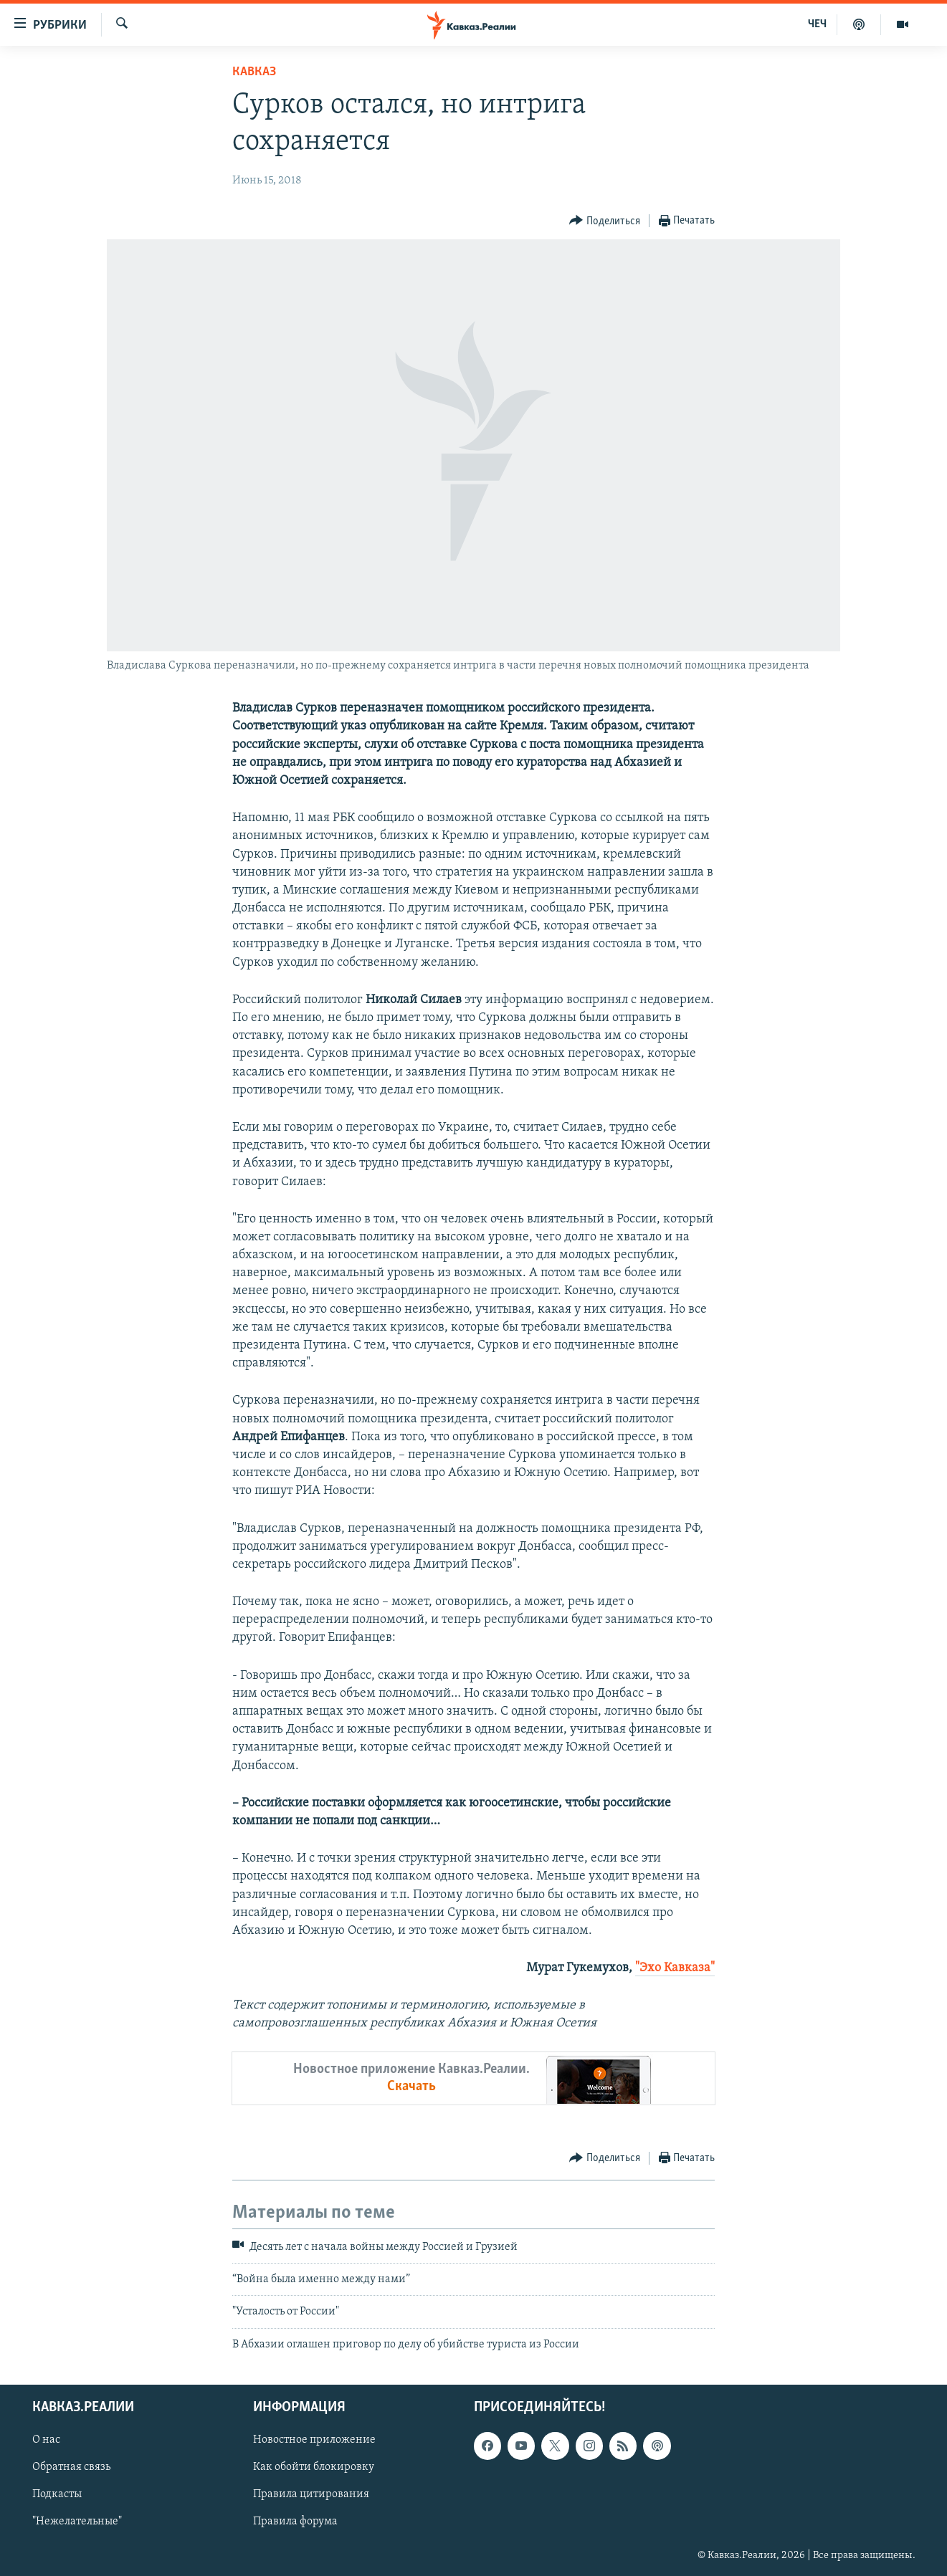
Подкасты (57, 2495)
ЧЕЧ (817, 24)
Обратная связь (71, 2468)
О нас (46, 2440)
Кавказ (254, 72)
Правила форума (295, 2522)
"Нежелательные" (77, 2522)
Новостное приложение (314, 2440)
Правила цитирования (311, 2495)
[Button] (604, 221)
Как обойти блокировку (313, 2468)
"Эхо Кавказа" (675, 1968)
